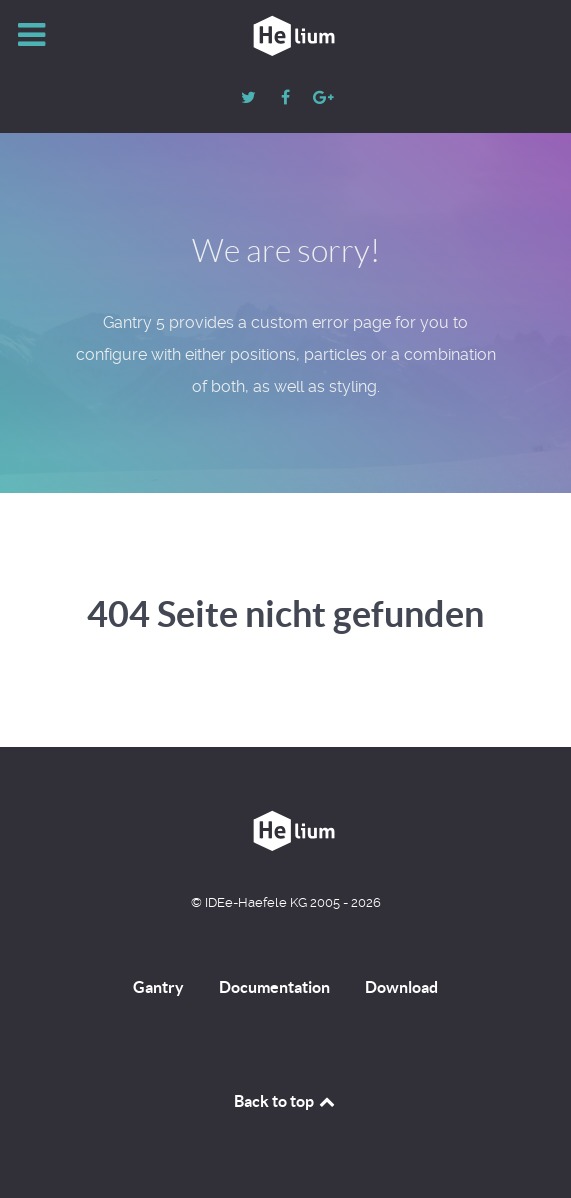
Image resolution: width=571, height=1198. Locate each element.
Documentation (274, 987)
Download (401, 987)
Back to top (286, 1101)
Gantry (158, 987)
